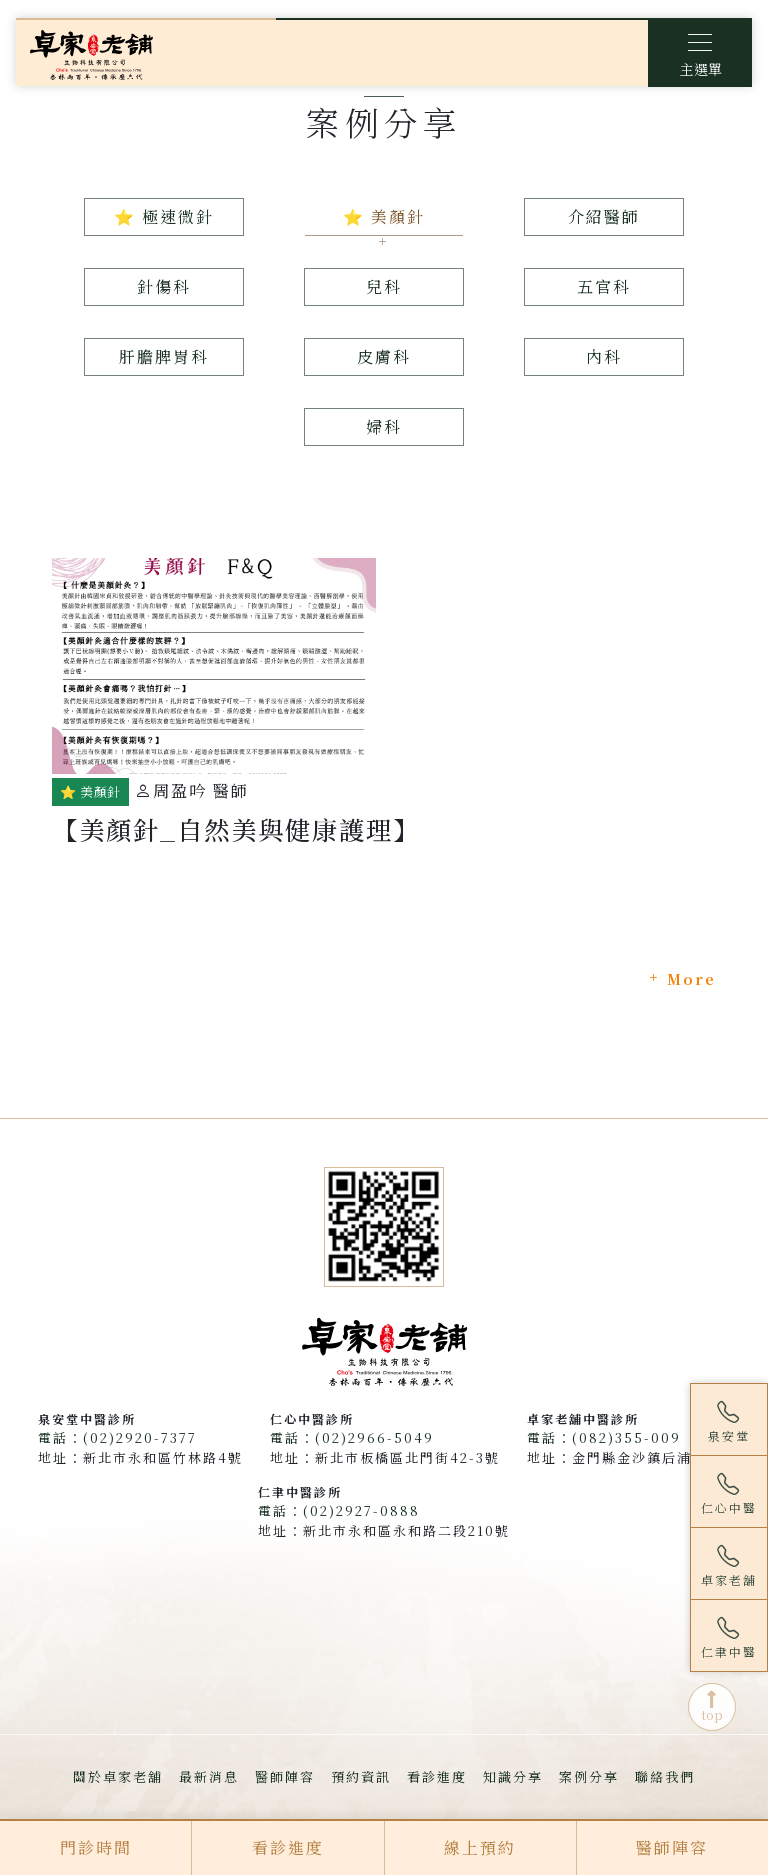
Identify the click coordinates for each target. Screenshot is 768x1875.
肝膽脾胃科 (164, 356)
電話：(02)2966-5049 (352, 1437)
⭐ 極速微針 (164, 216)
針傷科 (164, 286)
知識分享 (513, 1776)
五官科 (604, 286)
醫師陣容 (285, 1776)
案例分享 (589, 1776)
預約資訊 (361, 1776)
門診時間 (96, 1847)
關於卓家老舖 (118, 1776)
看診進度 (437, 1776)
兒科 (384, 286)
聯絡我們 (665, 1776)
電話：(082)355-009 (604, 1437)
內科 (604, 356)
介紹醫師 (604, 216)
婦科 (384, 426)
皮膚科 (384, 356)
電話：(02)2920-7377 (117, 1437)
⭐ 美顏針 (384, 216)
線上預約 (480, 1847)
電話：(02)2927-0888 (339, 1510)
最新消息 (209, 1776)
